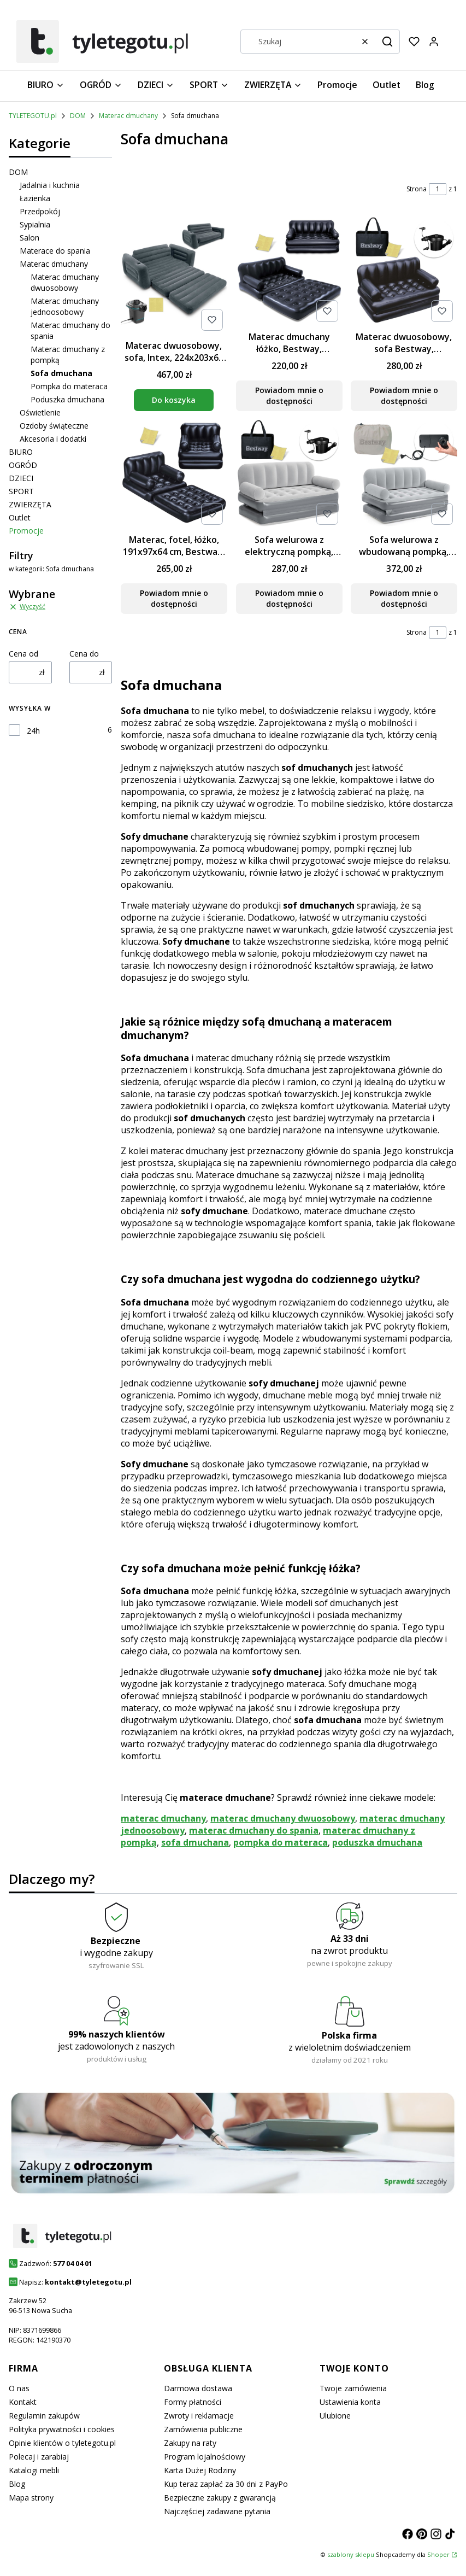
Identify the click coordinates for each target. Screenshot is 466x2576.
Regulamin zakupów (44, 2415)
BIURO (21, 452)
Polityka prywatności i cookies (62, 2429)
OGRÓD (23, 465)
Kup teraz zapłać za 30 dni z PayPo (226, 2484)
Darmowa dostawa (198, 2388)
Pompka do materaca (69, 386)
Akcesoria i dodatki (53, 439)
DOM (78, 115)
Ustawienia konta (350, 2402)
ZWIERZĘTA (30, 504)
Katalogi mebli (34, 2470)
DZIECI (21, 478)
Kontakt (23, 2402)
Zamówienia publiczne (203, 2429)
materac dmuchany (163, 1818)
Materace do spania (55, 250)
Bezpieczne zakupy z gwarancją (220, 2497)
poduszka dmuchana (377, 1842)
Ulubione (335, 2415)
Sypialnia (35, 224)
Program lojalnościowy (204, 2456)
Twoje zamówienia (353, 2388)
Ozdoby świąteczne (54, 425)
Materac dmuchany (128, 115)
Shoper (438, 2554)
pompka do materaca (280, 1842)
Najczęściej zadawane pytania (217, 2511)
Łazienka (35, 198)
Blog (17, 2484)
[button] (387, 41)
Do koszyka (174, 400)
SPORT (21, 491)
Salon (29, 237)
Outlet (20, 517)
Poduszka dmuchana (67, 399)
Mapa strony (31, 2497)
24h (33, 730)
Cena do (84, 653)
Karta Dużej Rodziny (200, 2470)
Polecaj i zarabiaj (39, 2456)
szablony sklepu (350, 2554)
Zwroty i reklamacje (199, 2415)
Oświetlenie (40, 412)
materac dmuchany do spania (253, 1830)
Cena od (23, 653)
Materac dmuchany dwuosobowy (65, 282)
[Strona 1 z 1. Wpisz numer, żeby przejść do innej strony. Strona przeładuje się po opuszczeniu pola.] (437, 189)
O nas (19, 2388)
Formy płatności (192, 2402)
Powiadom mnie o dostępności (289, 395)
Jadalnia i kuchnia (50, 185)
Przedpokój (40, 211)
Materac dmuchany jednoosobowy (65, 306)
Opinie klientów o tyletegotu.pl (62, 2443)
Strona (416, 189)
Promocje (26, 530)
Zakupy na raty (190, 2443)
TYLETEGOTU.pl (33, 115)
